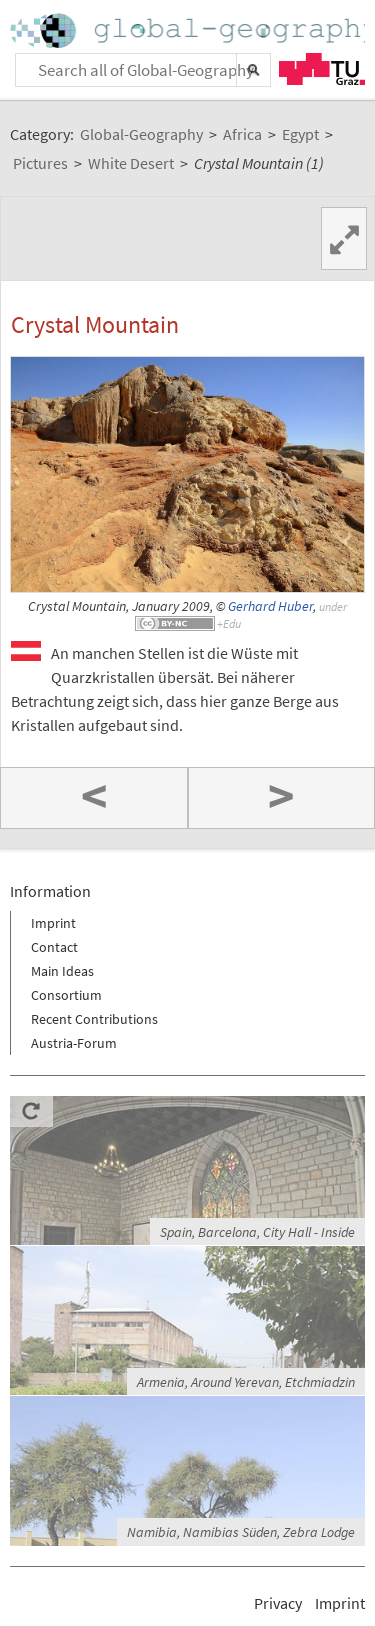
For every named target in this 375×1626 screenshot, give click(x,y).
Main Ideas (62, 971)
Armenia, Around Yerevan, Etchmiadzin (246, 1382)
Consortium (66, 995)
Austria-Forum (74, 1043)
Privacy (278, 1603)
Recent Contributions (94, 1019)
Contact (54, 947)
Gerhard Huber (270, 606)
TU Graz (322, 69)
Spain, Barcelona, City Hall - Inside (257, 1232)
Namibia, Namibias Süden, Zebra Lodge (241, 1532)
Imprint (53, 923)
